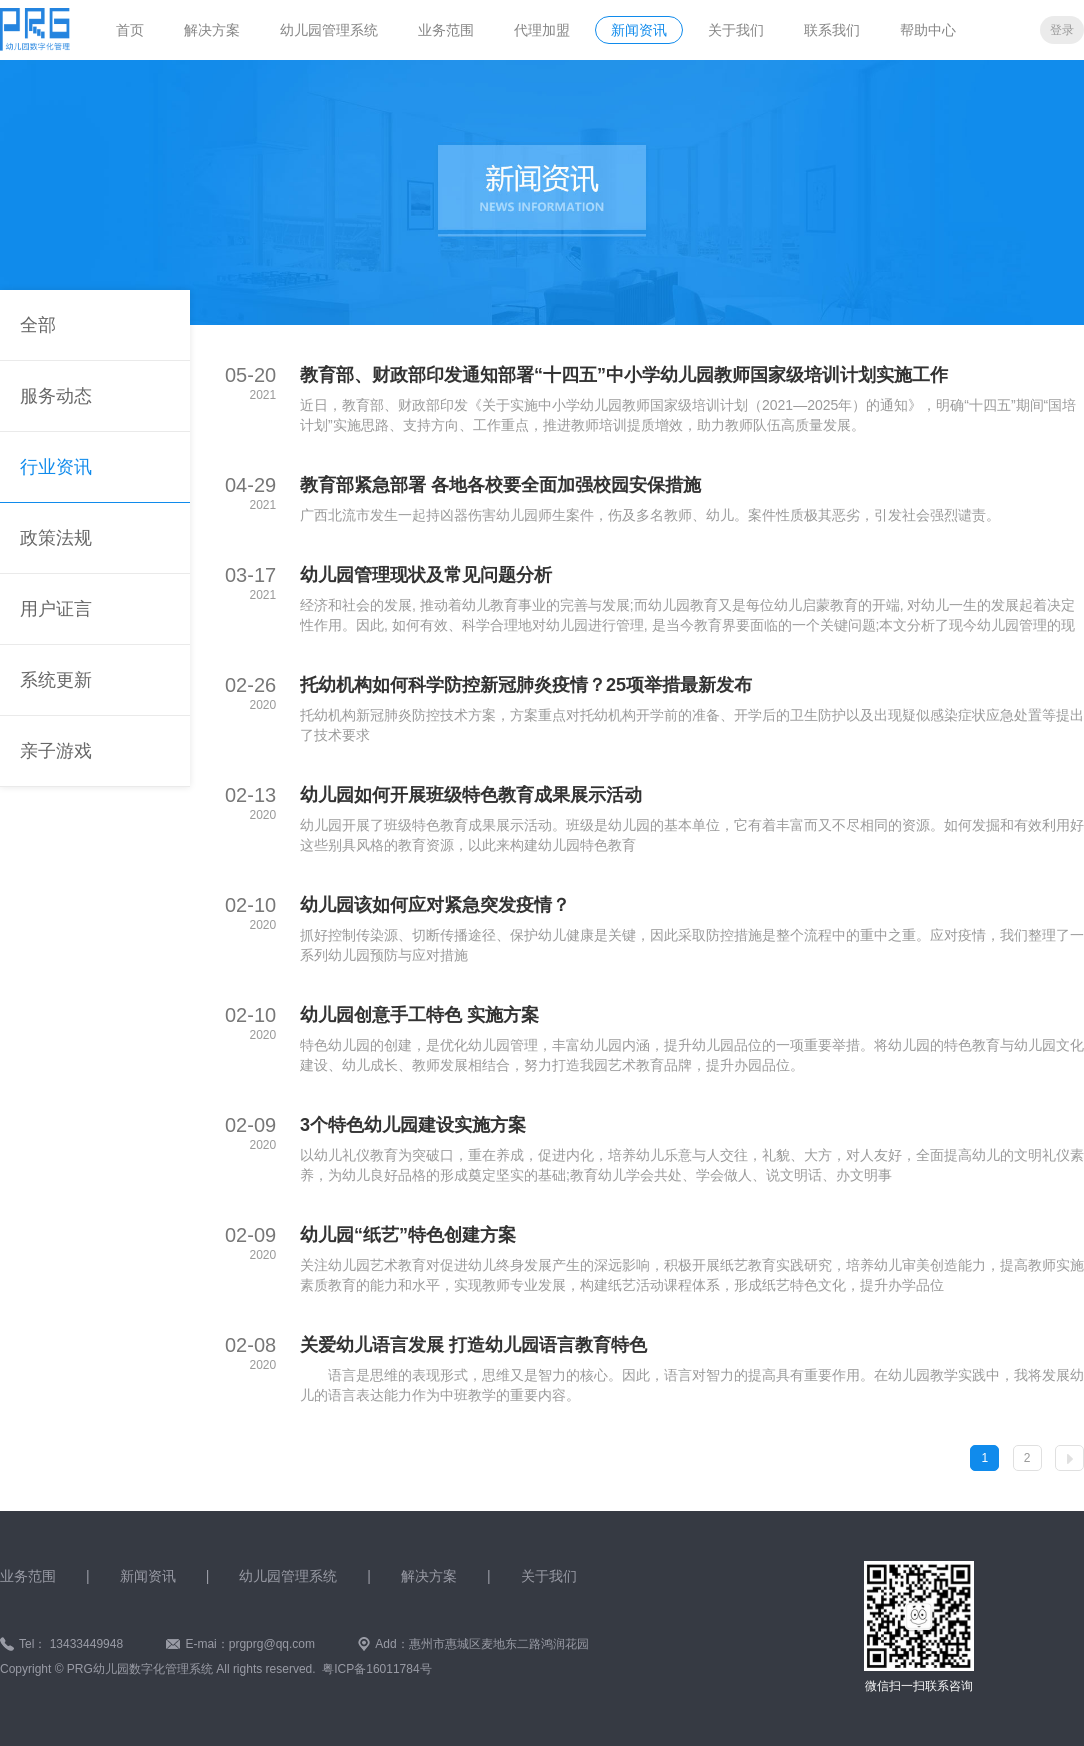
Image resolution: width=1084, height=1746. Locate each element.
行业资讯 (56, 467)
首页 (130, 30)
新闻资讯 (639, 30)
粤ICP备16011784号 (376, 1669)
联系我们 (832, 30)
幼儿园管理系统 (329, 30)
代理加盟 (542, 30)
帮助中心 (928, 30)
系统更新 (56, 680)
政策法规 (56, 538)
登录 (1062, 30)
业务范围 (446, 30)
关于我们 (736, 30)
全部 (38, 325)
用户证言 (56, 609)
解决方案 (212, 30)
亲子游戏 (56, 751)
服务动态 (56, 396)
